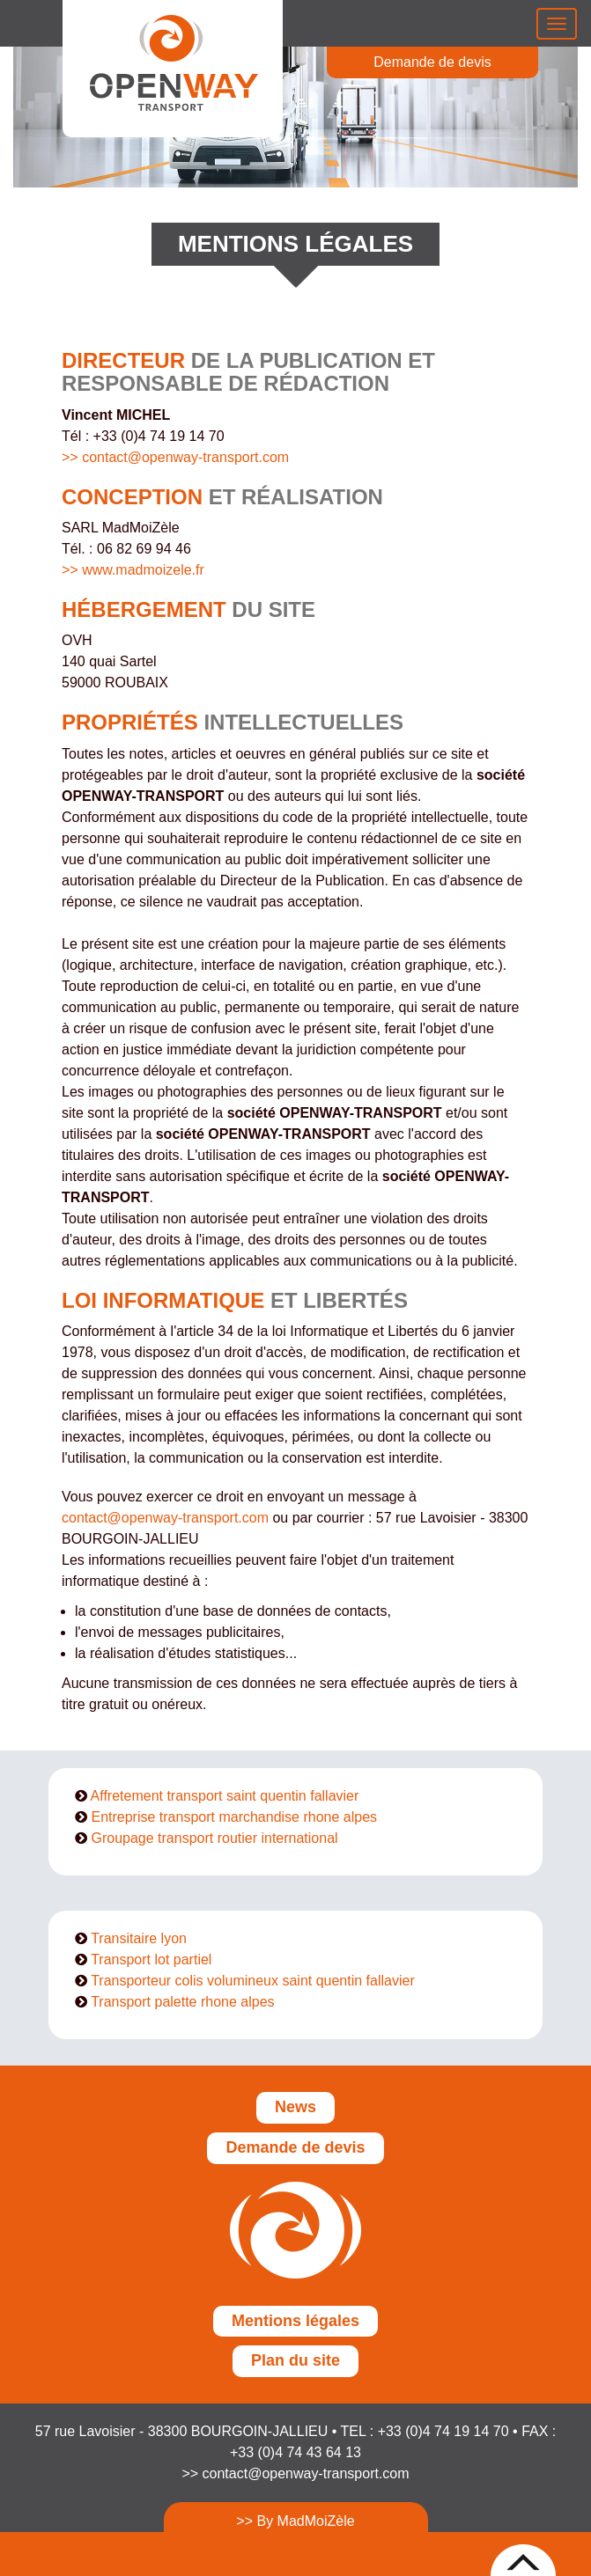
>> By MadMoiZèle (295, 2521)
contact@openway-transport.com (165, 1517)
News (295, 2107)
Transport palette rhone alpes (182, 2001)
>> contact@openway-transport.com (175, 457)
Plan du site (295, 2360)
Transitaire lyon (139, 1938)
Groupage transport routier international (214, 1838)
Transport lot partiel (151, 1959)
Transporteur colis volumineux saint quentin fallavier (253, 1980)
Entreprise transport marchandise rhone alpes (234, 1816)
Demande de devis (432, 62)
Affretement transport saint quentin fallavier (225, 1795)
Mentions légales (295, 2321)
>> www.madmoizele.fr (133, 569)
